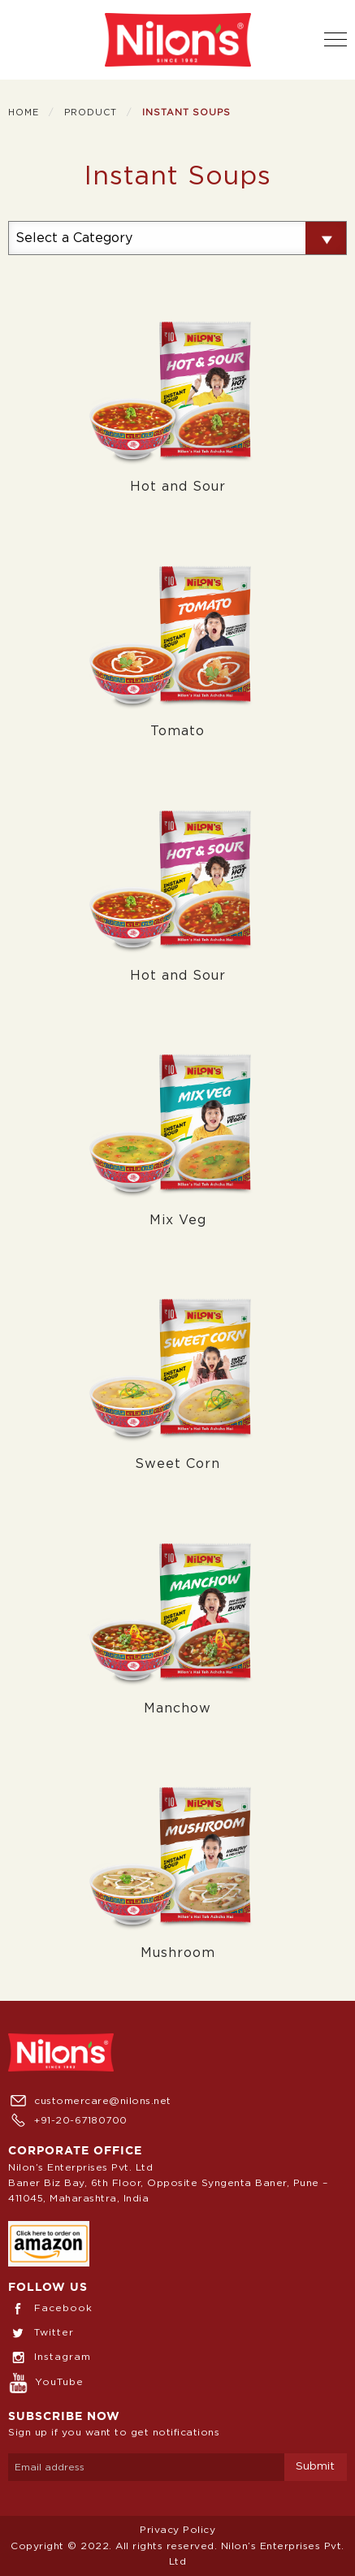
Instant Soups (186, 112)
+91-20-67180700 (68, 2120)
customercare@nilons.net (89, 2101)
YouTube (46, 2382)
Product (90, 112)
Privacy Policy (177, 2530)
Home (23, 112)
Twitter (41, 2332)
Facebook (50, 2308)
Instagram (49, 2357)
